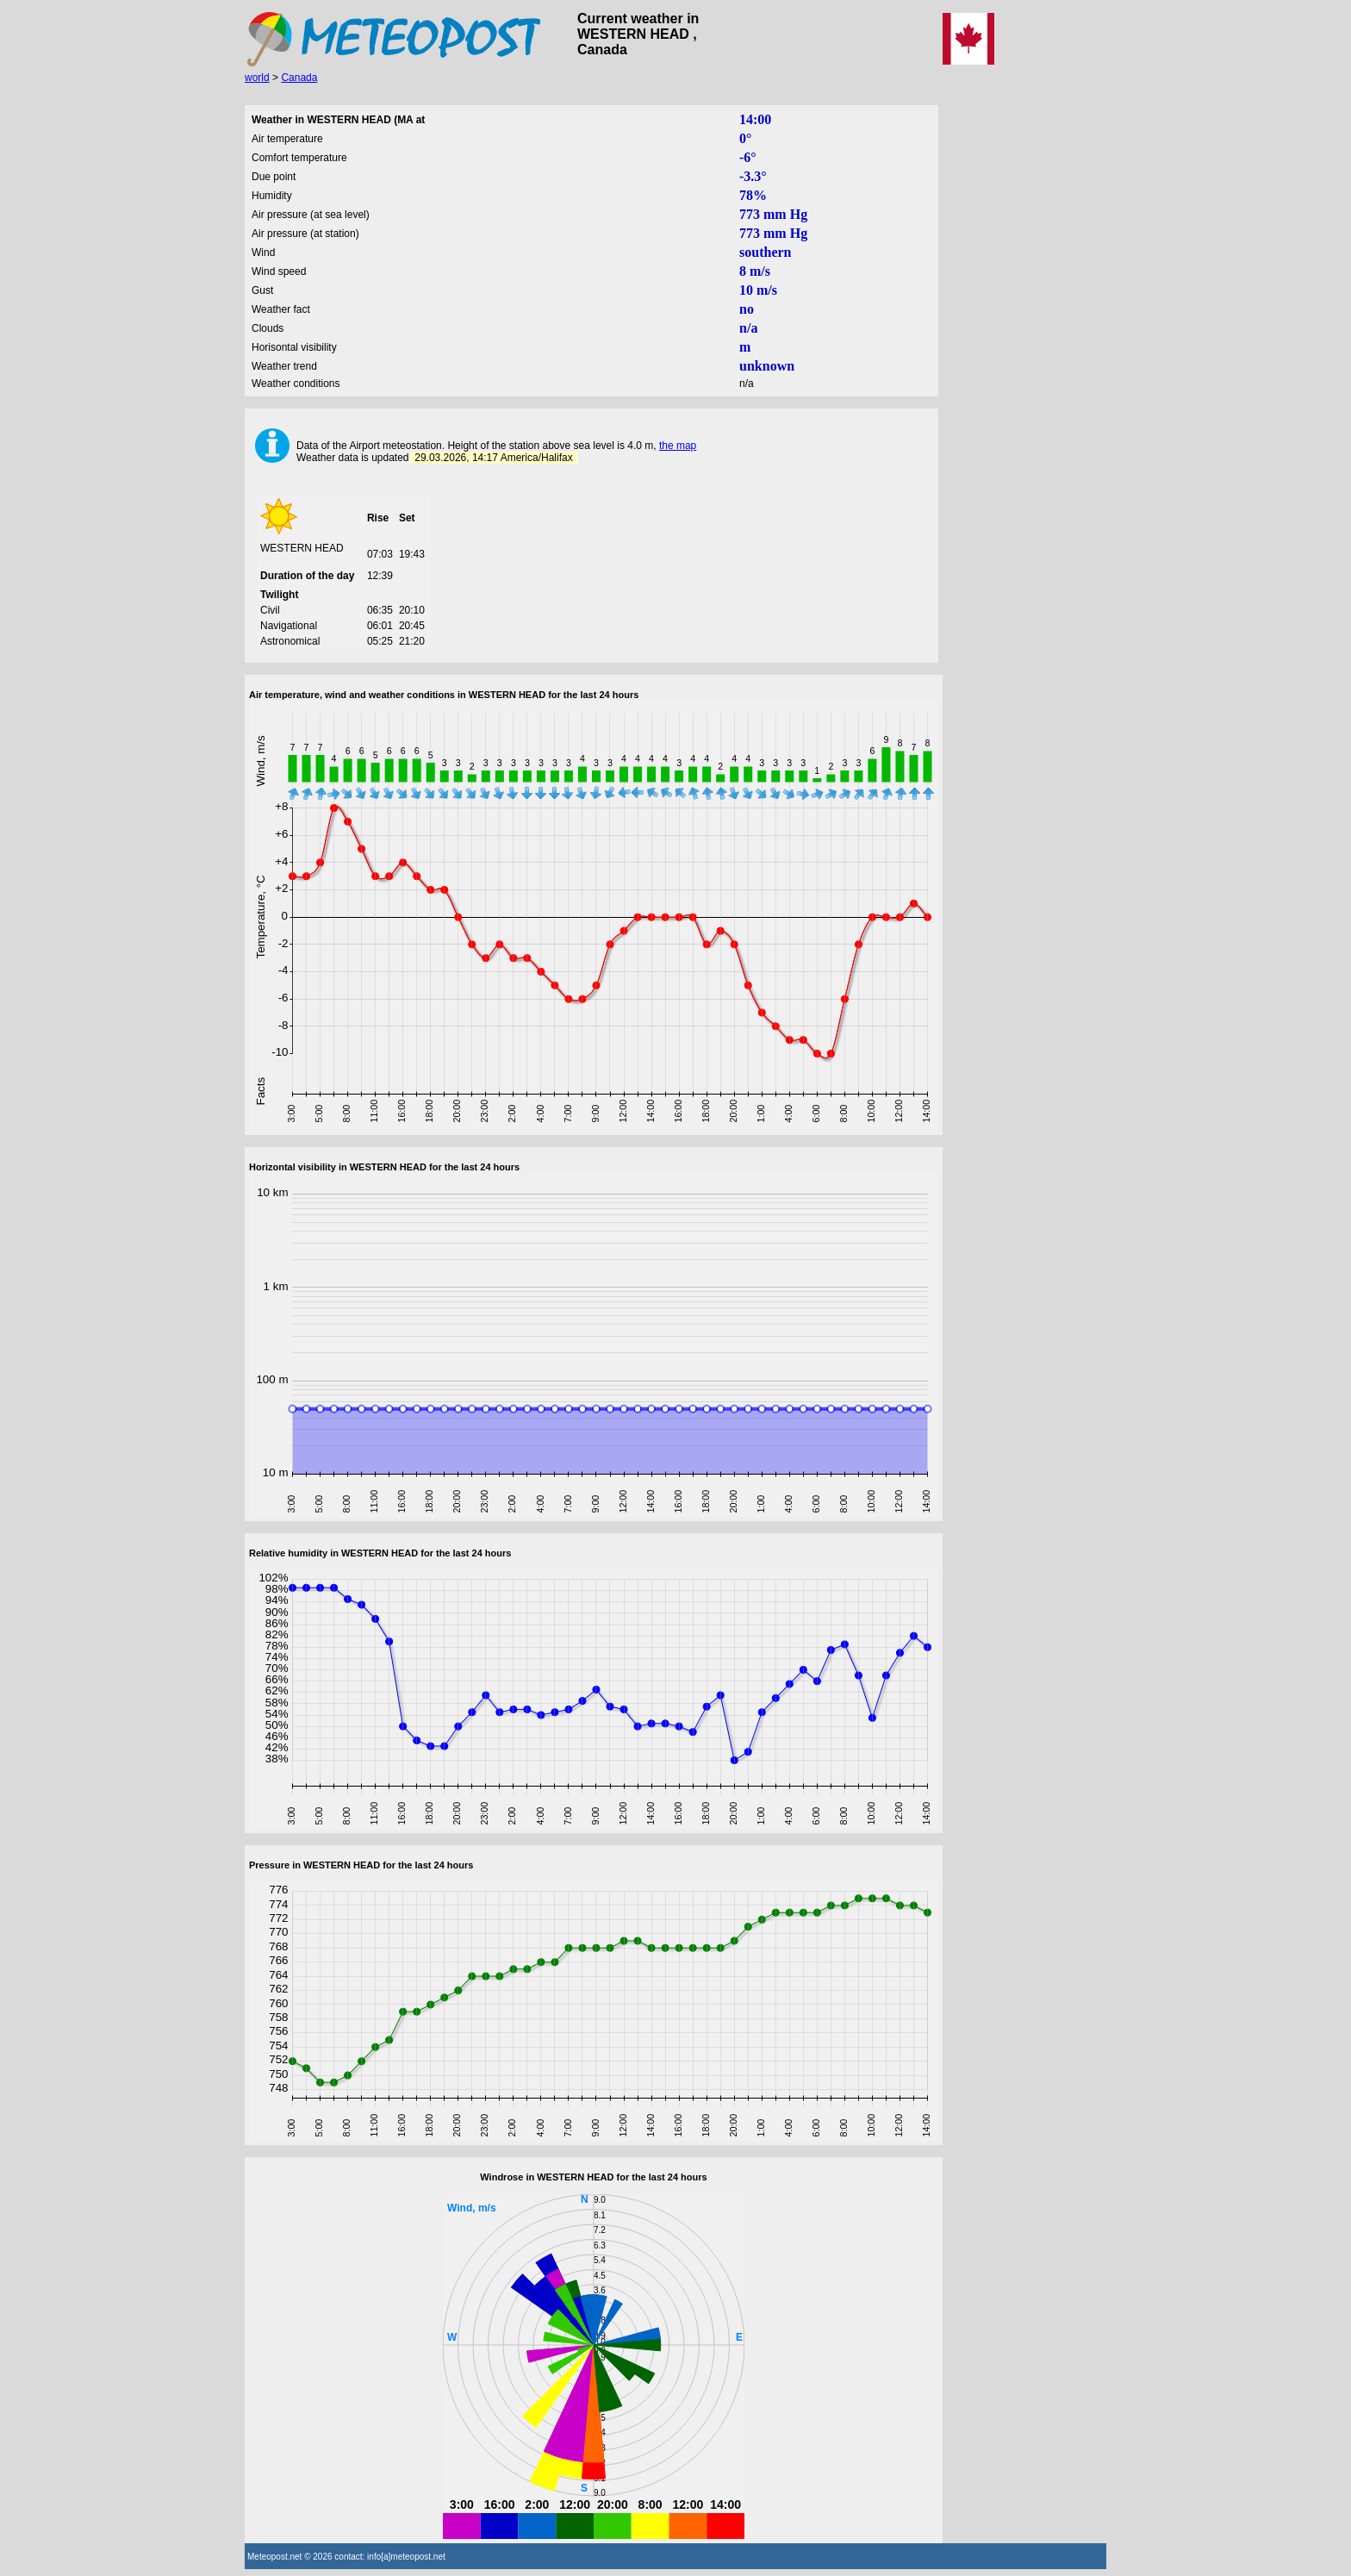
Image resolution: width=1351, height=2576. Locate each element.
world (257, 78)
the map (677, 446)
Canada (299, 78)
